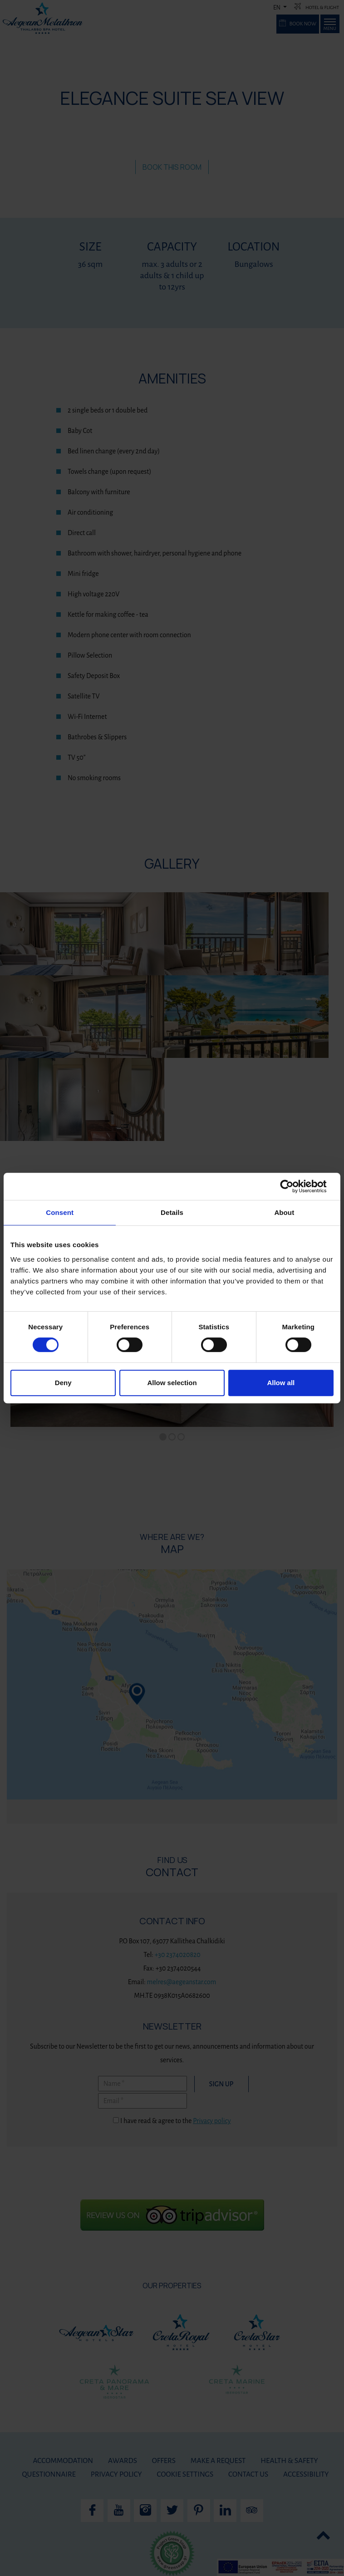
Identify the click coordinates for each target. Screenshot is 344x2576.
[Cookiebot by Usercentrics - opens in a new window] (294, 1186)
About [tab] (284, 1212)
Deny (63, 1382)
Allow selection (172, 1382)
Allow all (281, 1382)
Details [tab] (172, 1212)
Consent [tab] (60, 1212)
